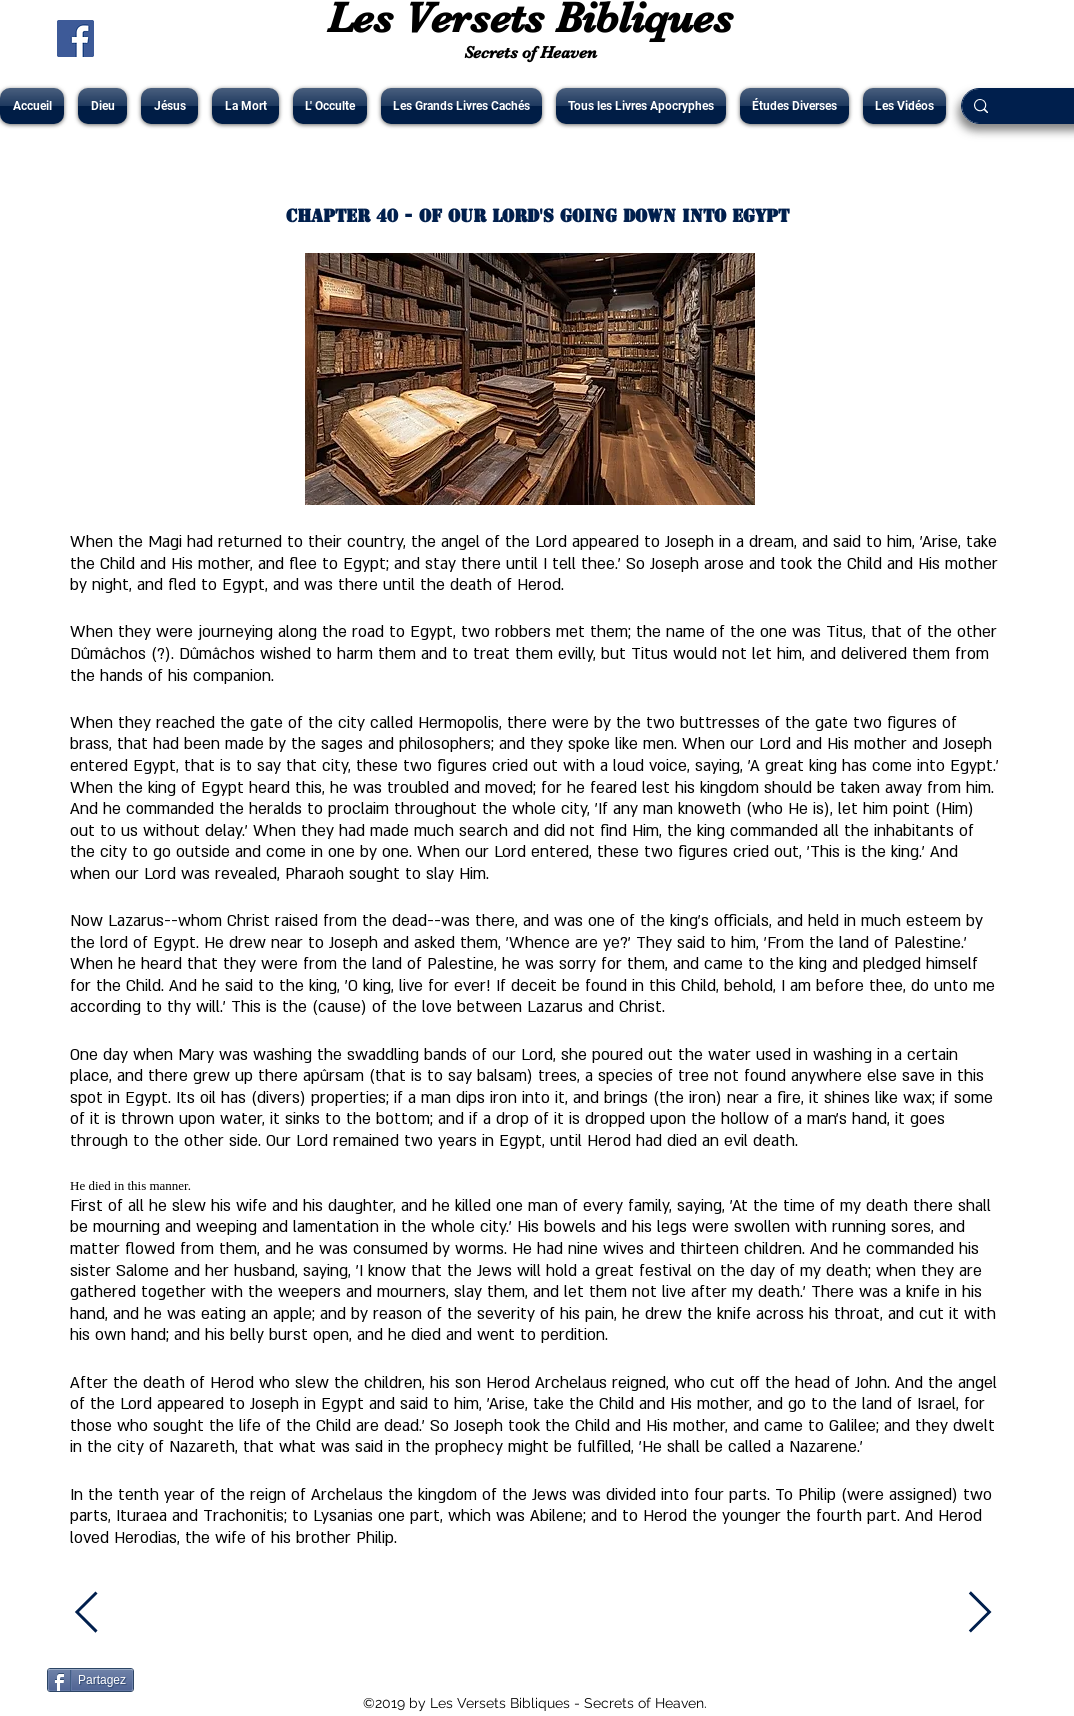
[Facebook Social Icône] (75, 38)
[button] (102, 106)
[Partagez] (90, 1680)
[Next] (980, 1612)
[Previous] (98, 1612)
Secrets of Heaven (530, 52)
